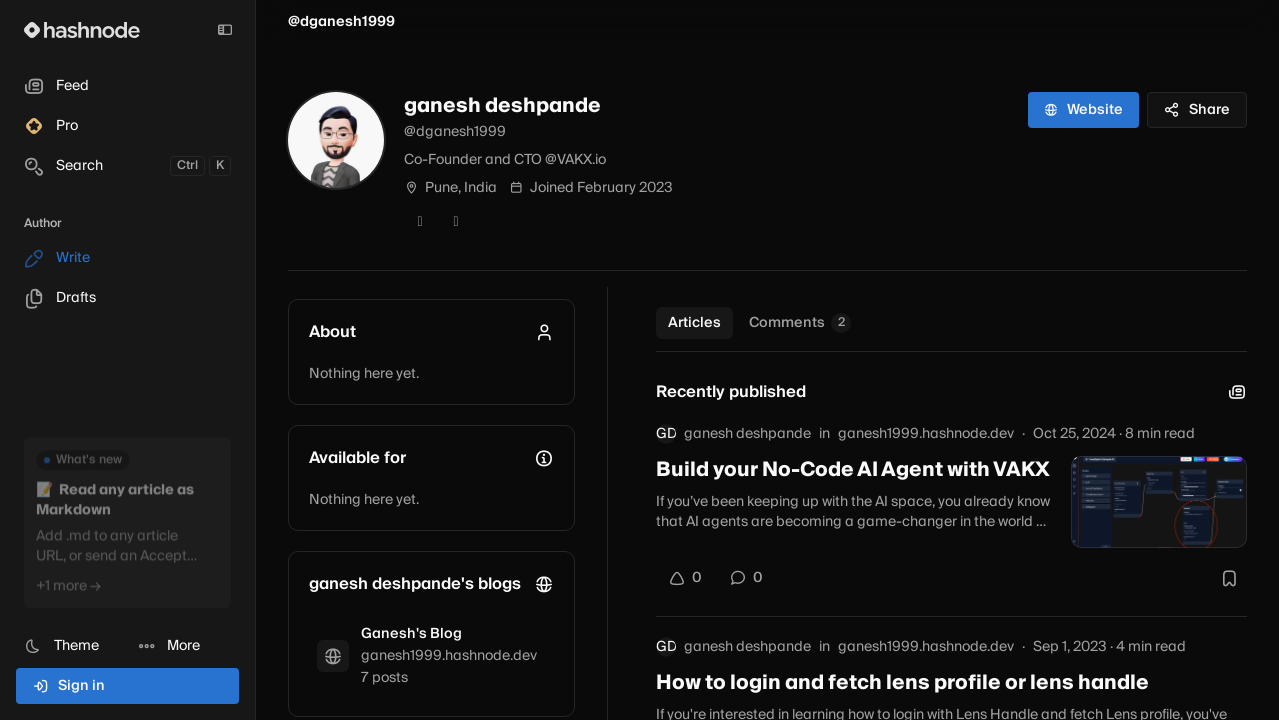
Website (1083, 110)
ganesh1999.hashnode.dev (926, 434)
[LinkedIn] (456, 222)
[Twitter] (420, 222)
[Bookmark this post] (1229, 578)
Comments (800, 323)
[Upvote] (685, 578)
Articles (694, 323)
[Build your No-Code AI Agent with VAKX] (1159, 502)
